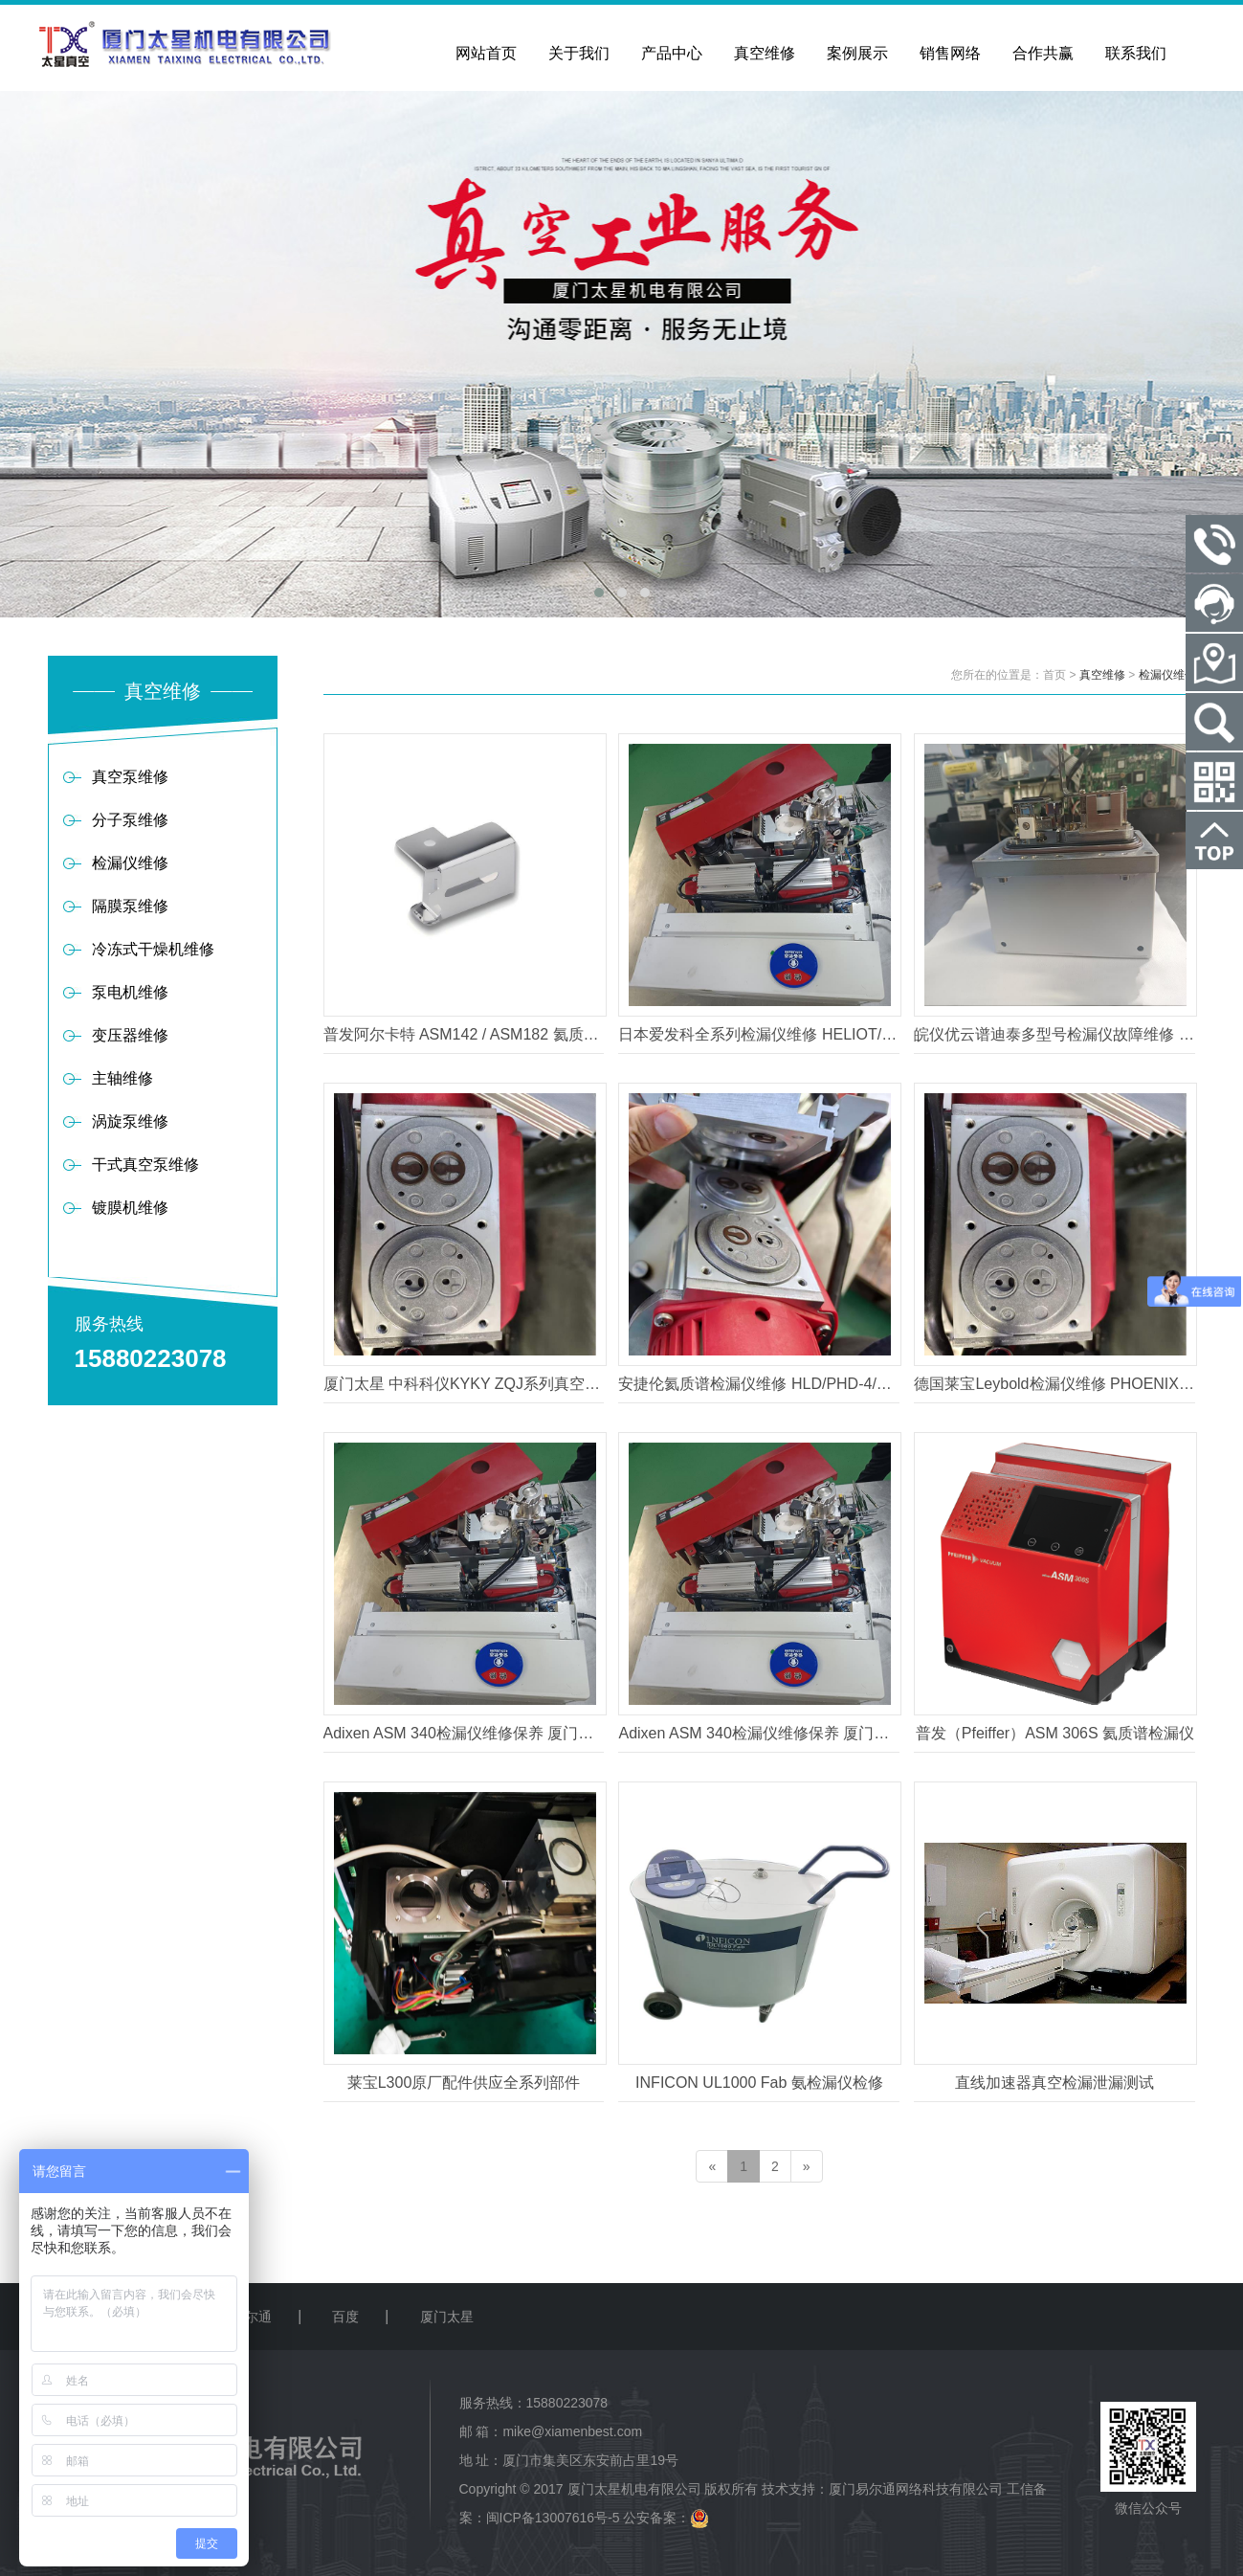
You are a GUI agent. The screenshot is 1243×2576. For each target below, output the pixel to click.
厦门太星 (447, 2316)
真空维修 (1102, 675)
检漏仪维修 (1167, 675)
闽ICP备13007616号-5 (553, 2517)
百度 (345, 2316)
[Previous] (712, 2166)
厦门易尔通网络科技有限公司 (916, 2489)
